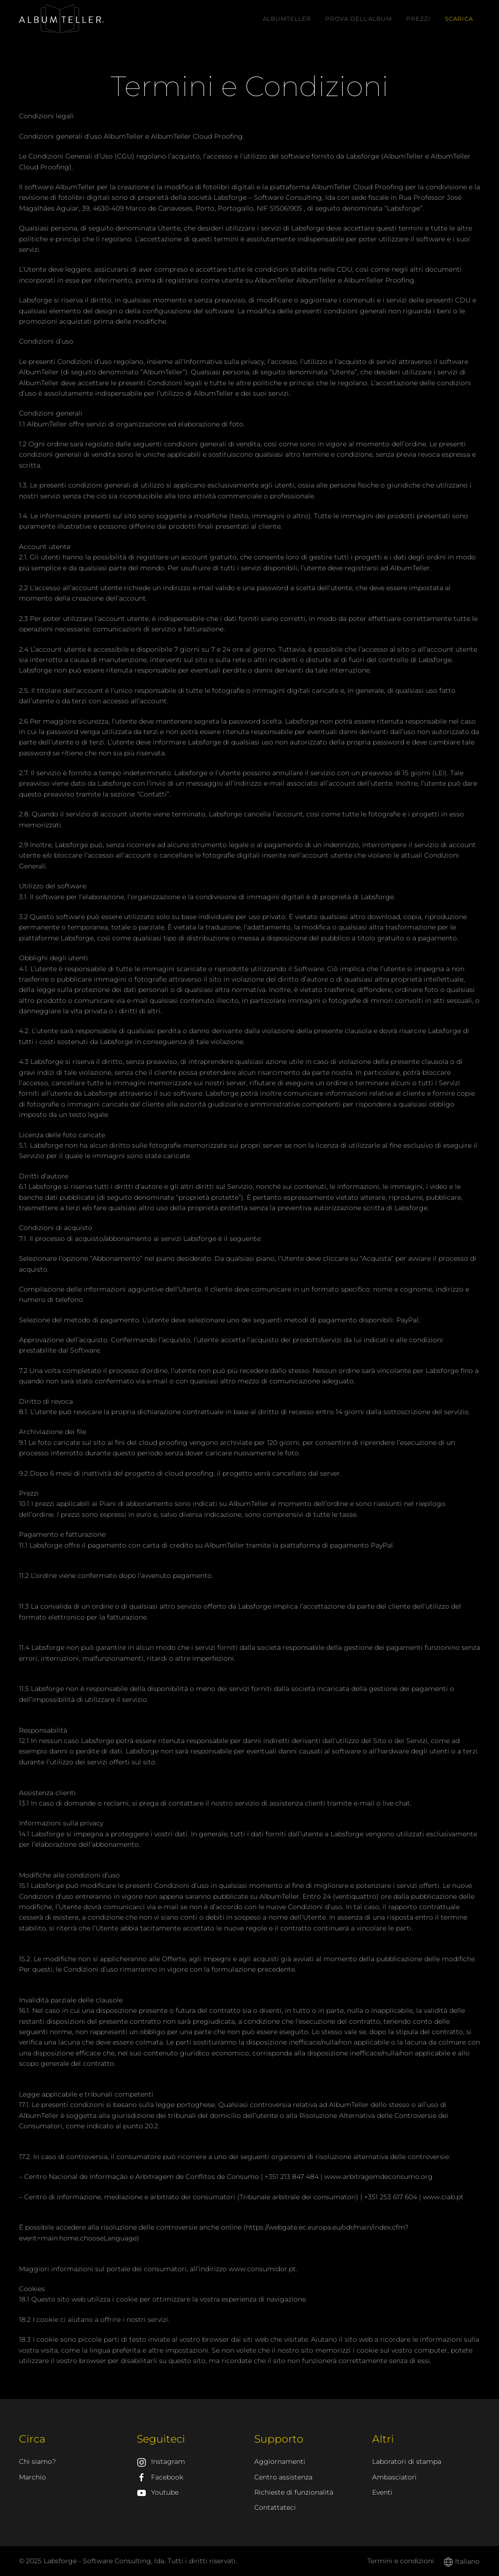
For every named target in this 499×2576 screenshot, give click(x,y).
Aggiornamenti (279, 2461)
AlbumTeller (287, 18)
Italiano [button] (462, 2561)
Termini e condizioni (400, 2561)
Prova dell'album (358, 18)
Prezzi (418, 18)
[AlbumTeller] (61, 18)
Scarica (459, 18)
